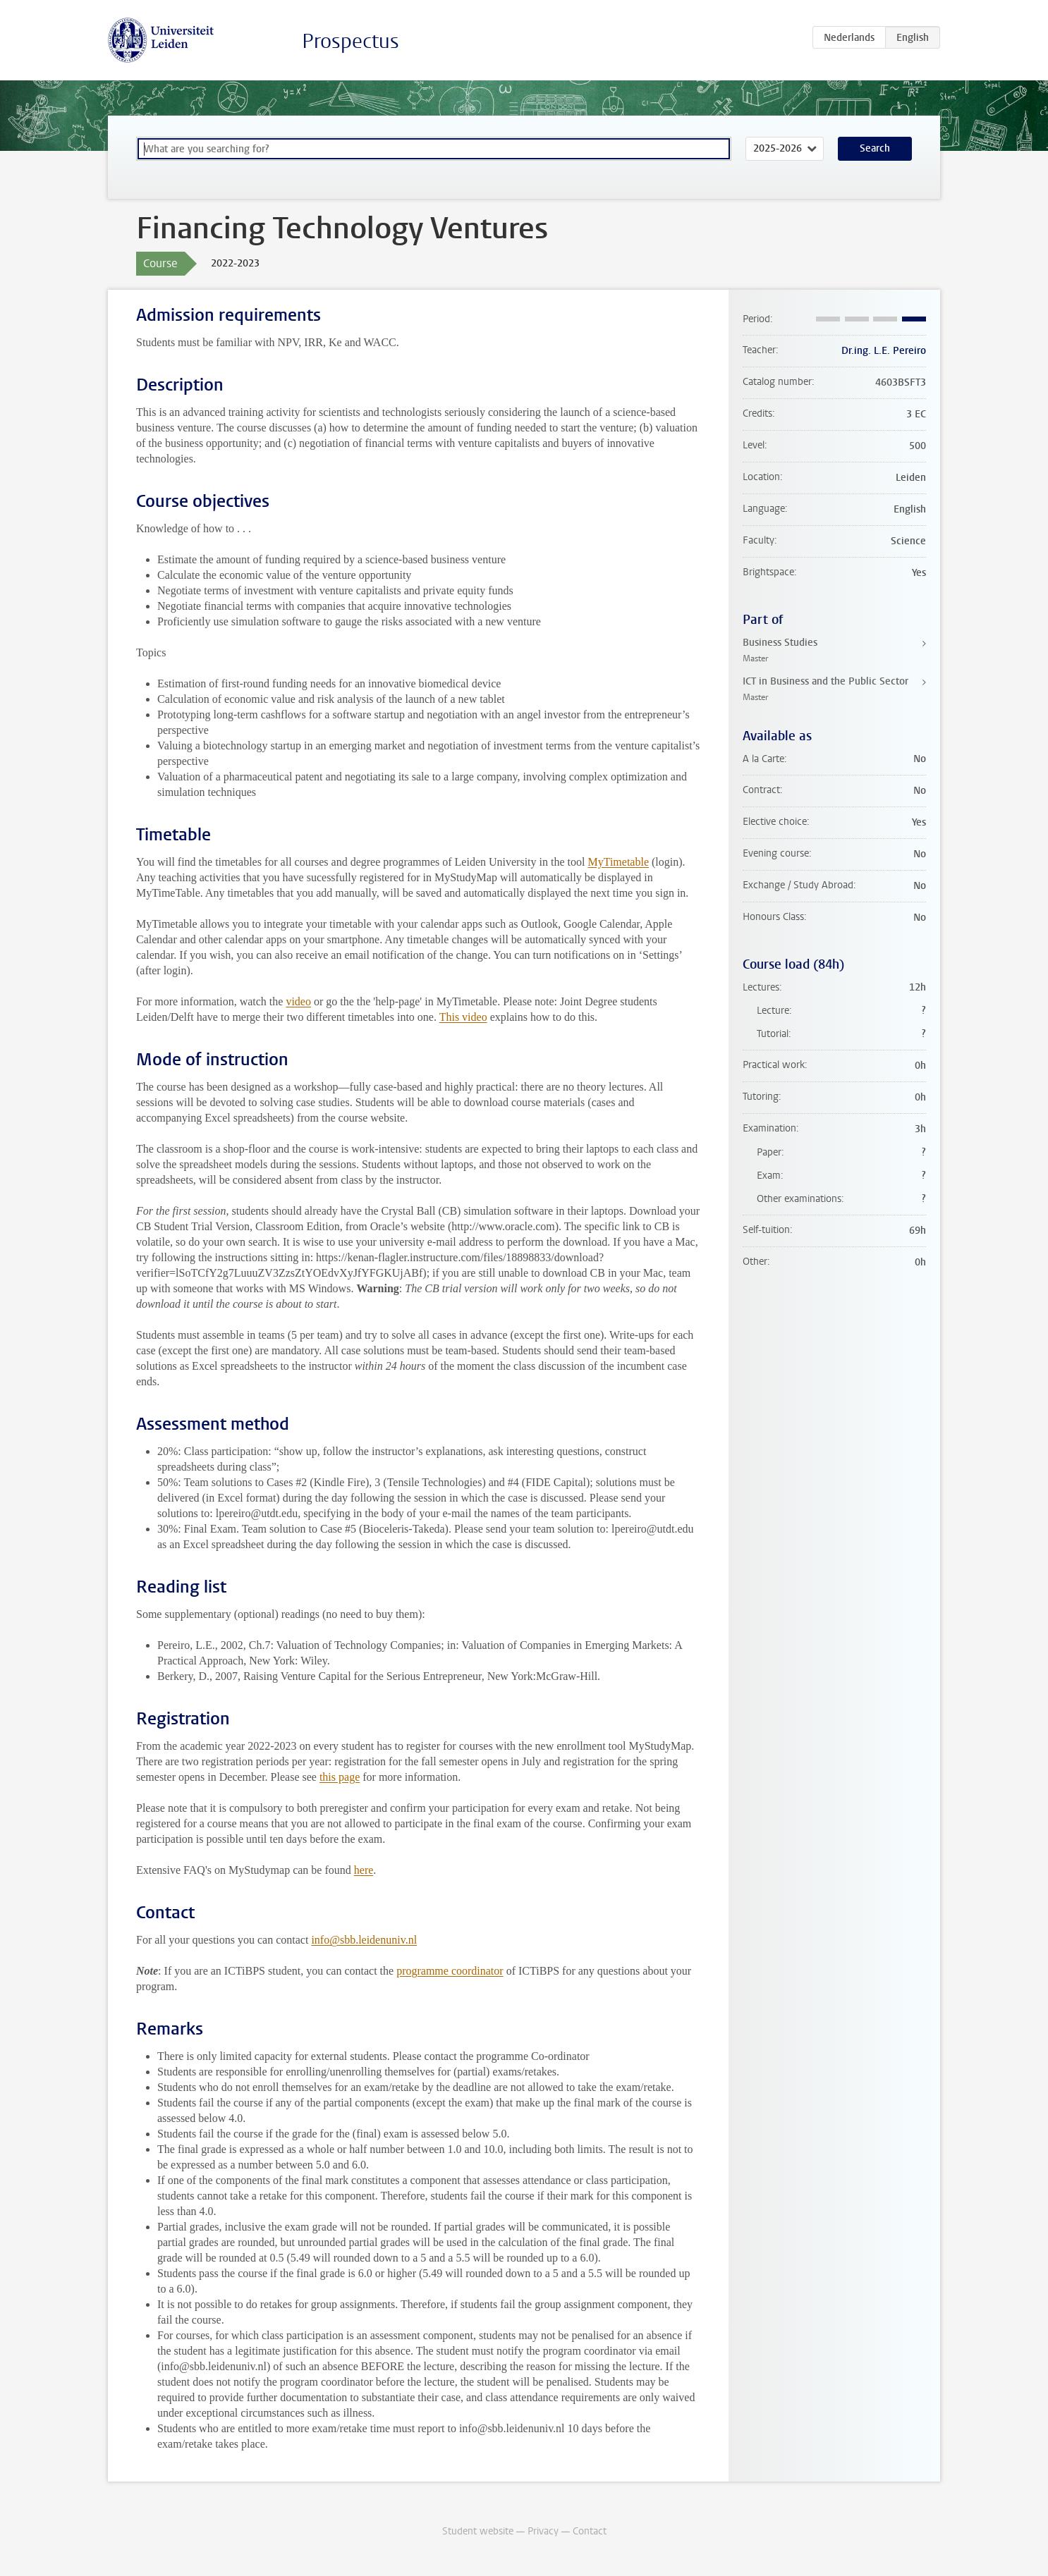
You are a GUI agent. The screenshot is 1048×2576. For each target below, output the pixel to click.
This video (463, 1017)
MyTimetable (618, 862)
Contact (590, 2531)
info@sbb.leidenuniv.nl (364, 1940)
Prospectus (350, 41)
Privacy (543, 2531)
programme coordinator (450, 1971)
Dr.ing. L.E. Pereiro (883, 350)
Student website (477, 2531)
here (364, 1870)
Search (875, 148)
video (298, 1001)
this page (339, 1777)
